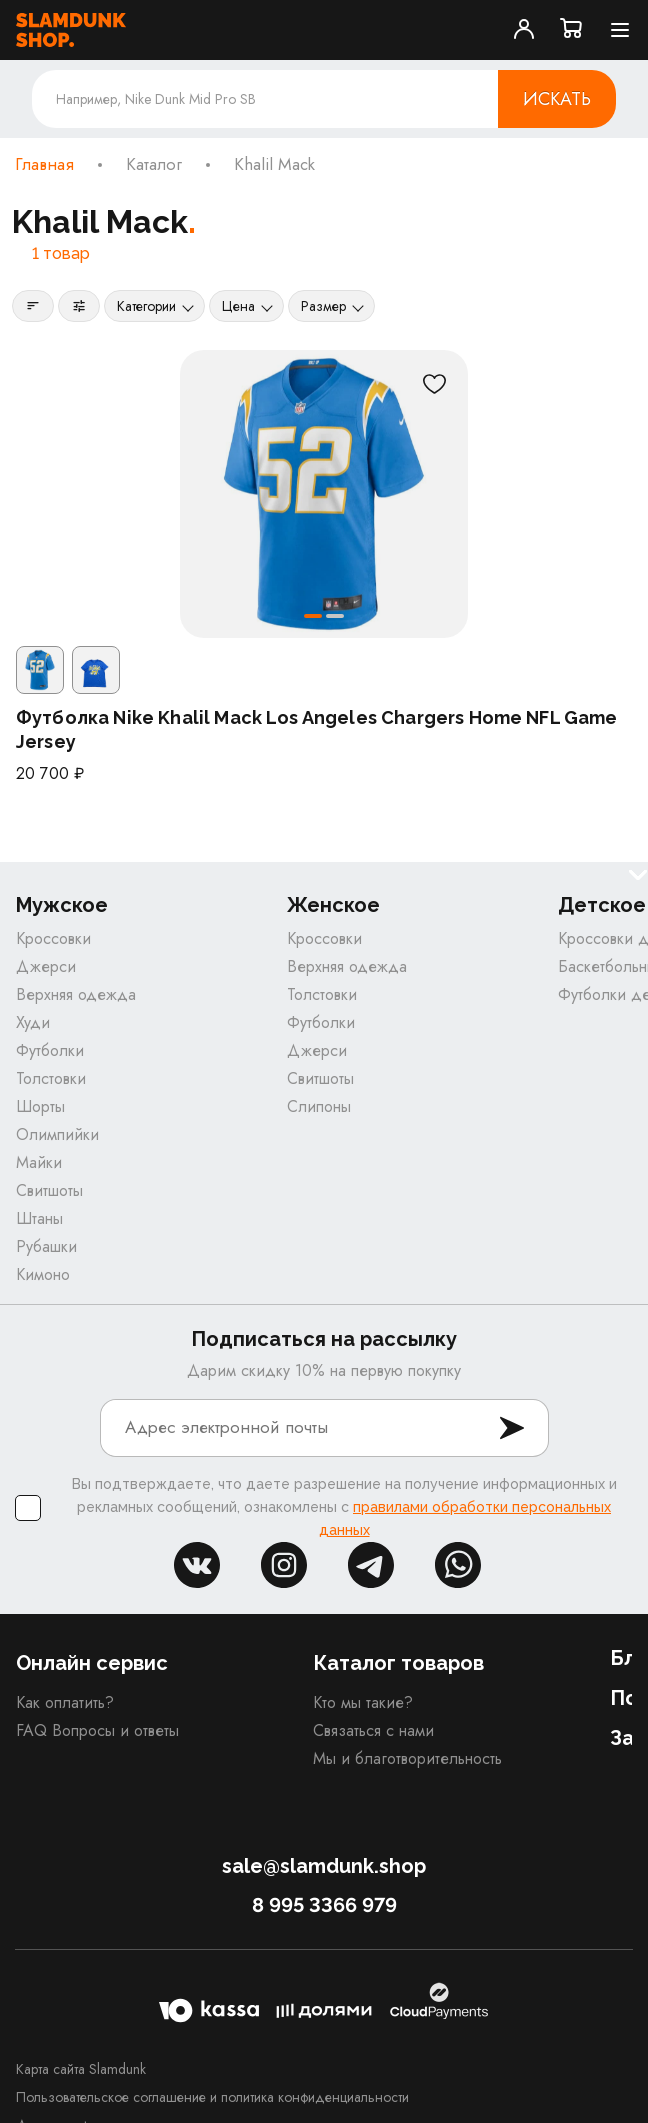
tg (371, 1565)
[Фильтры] (79, 306)
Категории (146, 306)
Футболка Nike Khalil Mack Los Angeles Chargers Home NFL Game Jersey (317, 729)
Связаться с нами (373, 1730)
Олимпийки (57, 1134)
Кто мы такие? (363, 1702)
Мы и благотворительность (407, 1758)
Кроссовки (53, 938)
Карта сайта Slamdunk (81, 2069)
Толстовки (51, 1078)
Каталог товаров (398, 1663)
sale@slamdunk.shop (324, 1866)
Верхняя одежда (76, 994)
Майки (39, 1162)
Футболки (50, 1050)
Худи (33, 1022)
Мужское (62, 905)
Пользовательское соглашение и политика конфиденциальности (212, 2097)
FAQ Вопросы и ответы (97, 1730)
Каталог (154, 165)
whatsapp (458, 1565)
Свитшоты (49, 1190)
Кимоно (43, 1274)
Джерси (46, 966)
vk (197, 1565)
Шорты (40, 1106)
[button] (313, 616)
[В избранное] (434, 384)
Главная (44, 165)
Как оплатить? (65, 1702)
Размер (323, 306)
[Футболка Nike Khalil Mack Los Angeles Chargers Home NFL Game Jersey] (324, 494)
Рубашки (46, 1246)
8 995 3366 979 (324, 1905)
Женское (333, 905)
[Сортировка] (33, 306)
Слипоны (319, 1106)
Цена (238, 306)
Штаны (39, 1218)
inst (284, 1565)
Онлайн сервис (92, 1663)
